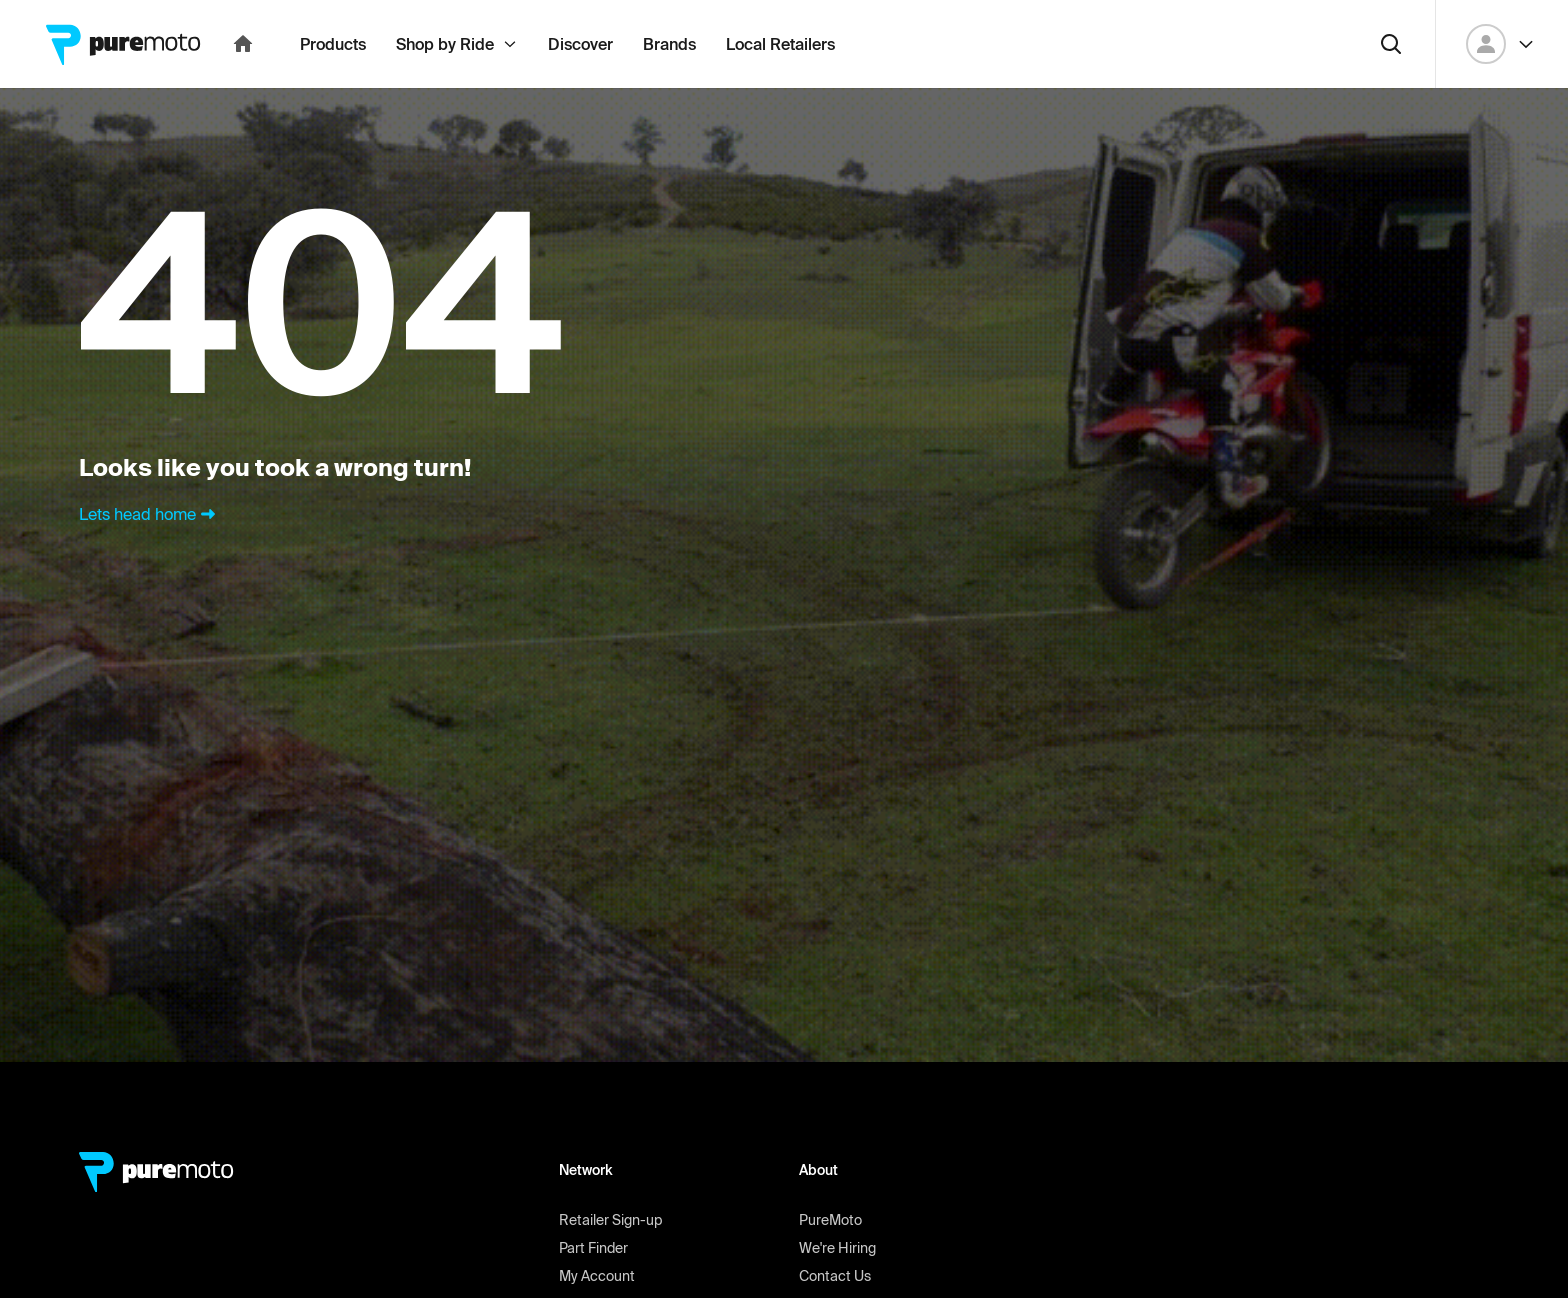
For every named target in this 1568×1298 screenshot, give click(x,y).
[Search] (1391, 88)
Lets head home (149, 558)
